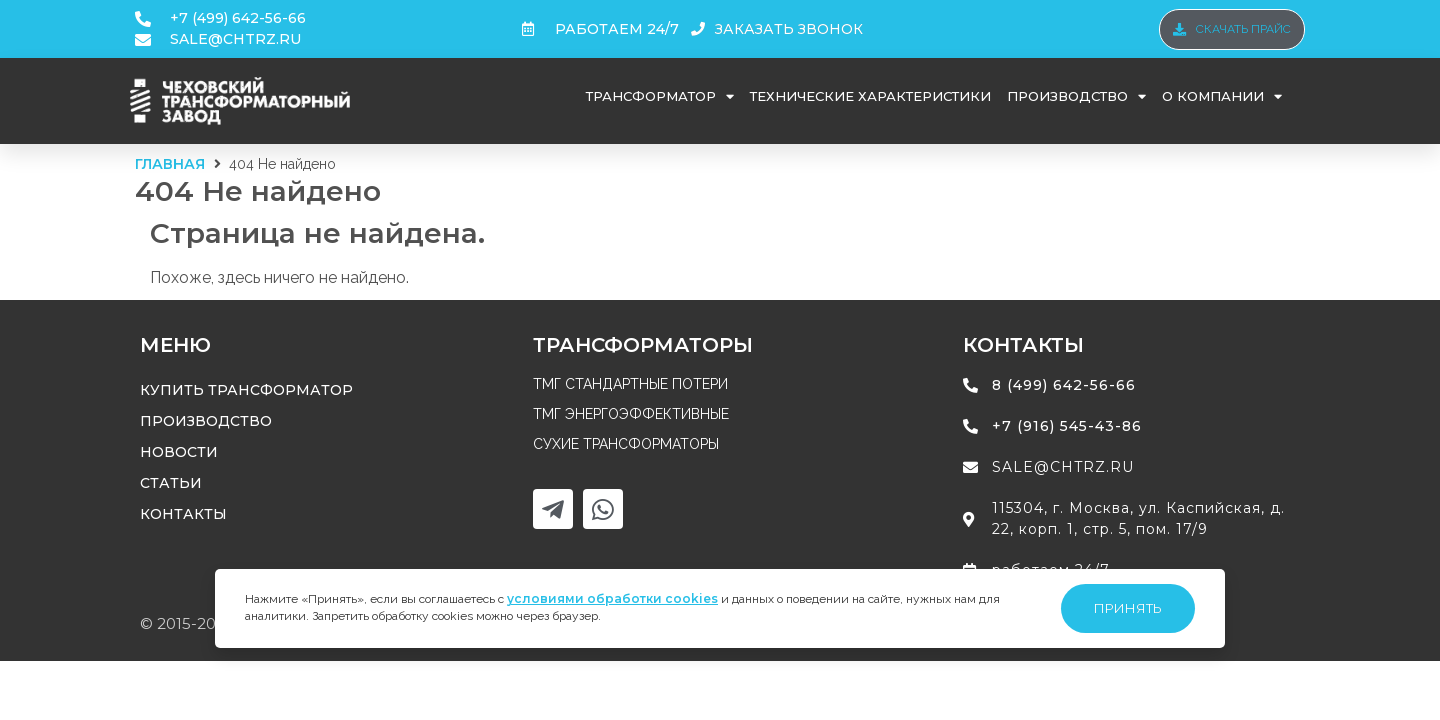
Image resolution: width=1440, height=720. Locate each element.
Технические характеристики (870, 96)
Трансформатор (660, 96)
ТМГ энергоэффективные (631, 414)
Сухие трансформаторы (626, 444)
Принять (1128, 608)
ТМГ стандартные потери (630, 384)
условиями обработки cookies (612, 598)
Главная (170, 164)
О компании (1222, 96)
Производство (1076, 96)
